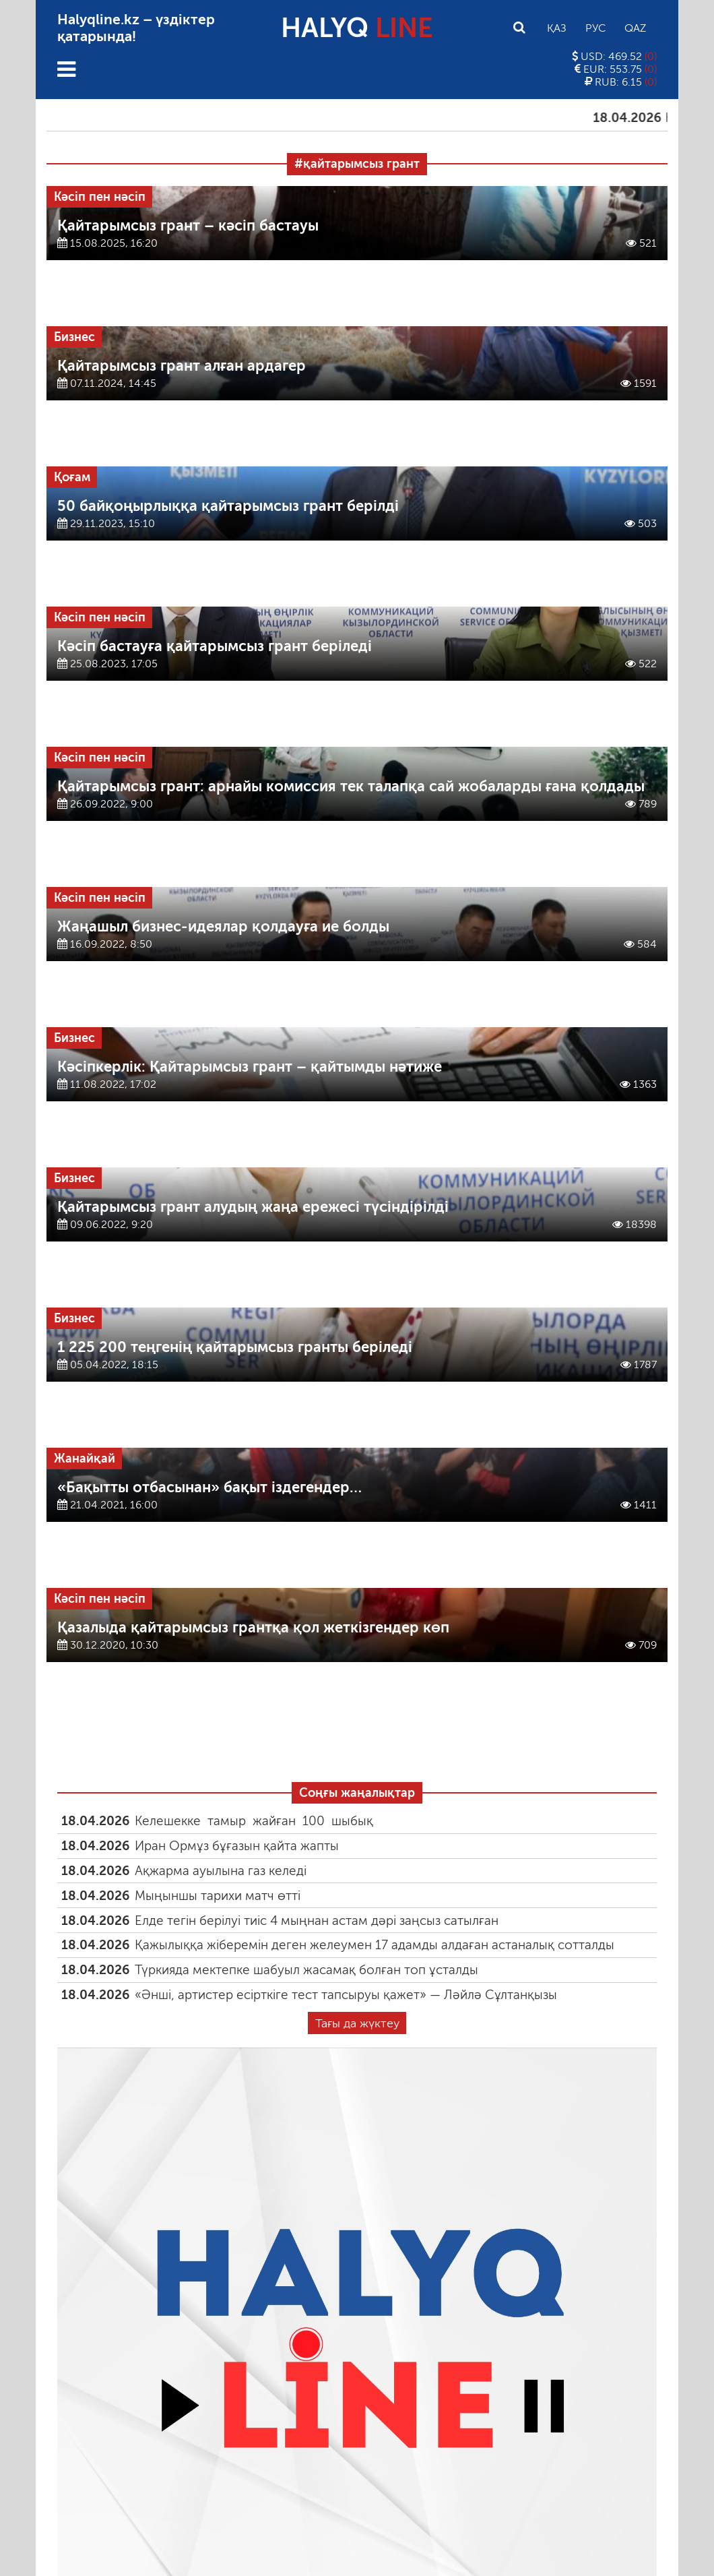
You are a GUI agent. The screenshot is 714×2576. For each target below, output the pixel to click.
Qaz (635, 28)
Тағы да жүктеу (357, 2023)
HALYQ (357, 27)
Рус (595, 28)
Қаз (556, 28)
